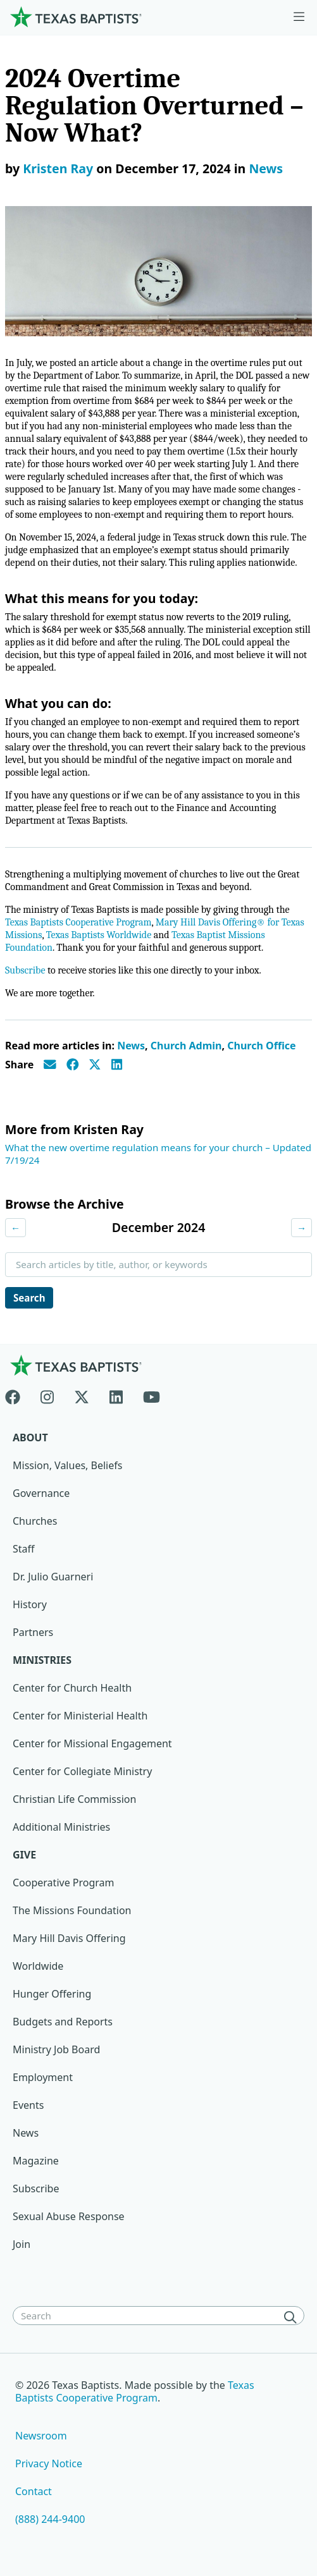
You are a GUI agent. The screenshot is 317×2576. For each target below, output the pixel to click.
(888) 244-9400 (50, 2519)
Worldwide (38, 1966)
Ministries (42, 1660)
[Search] (293, 2317)
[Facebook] (17, 1394)
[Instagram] (47, 1394)
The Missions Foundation (72, 1910)
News (266, 168)
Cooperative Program (64, 1882)
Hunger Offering (52, 1994)
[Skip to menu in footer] (299, 17)
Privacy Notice (48, 2463)
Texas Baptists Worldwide (98, 935)
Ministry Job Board (56, 2049)
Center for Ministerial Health (80, 1716)
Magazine (36, 2161)
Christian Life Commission (74, 1799)
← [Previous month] (15, 1227)
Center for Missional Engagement (92, 1743)
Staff (24, 1549)
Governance (41, 1493)
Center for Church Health (72, 1688)
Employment (43, 2077)
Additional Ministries (61, 1827)
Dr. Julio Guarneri (53, 1577)
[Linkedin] (116, 1394)
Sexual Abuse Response (69, 2216)
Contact (33, 2491)
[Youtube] (151, 1394)
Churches (35, 1521)
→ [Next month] (301, 1227)
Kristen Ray (58, 168)
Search (29, 1297)
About (30, 1437)
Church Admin (186, 1046)
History (30, 1604)
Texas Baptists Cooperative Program (78, 922)
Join (21, 2244)
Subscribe (25, 970)
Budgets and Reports (63, 2022)
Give (24, 1855)
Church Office (261, 1046)
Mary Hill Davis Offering (69, 1938)
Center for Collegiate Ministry (82, 1771)
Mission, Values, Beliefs (67, 1465)
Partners (33, 1632)
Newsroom (41, 2436)
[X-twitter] (81, 1394)
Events (28, 2105)
